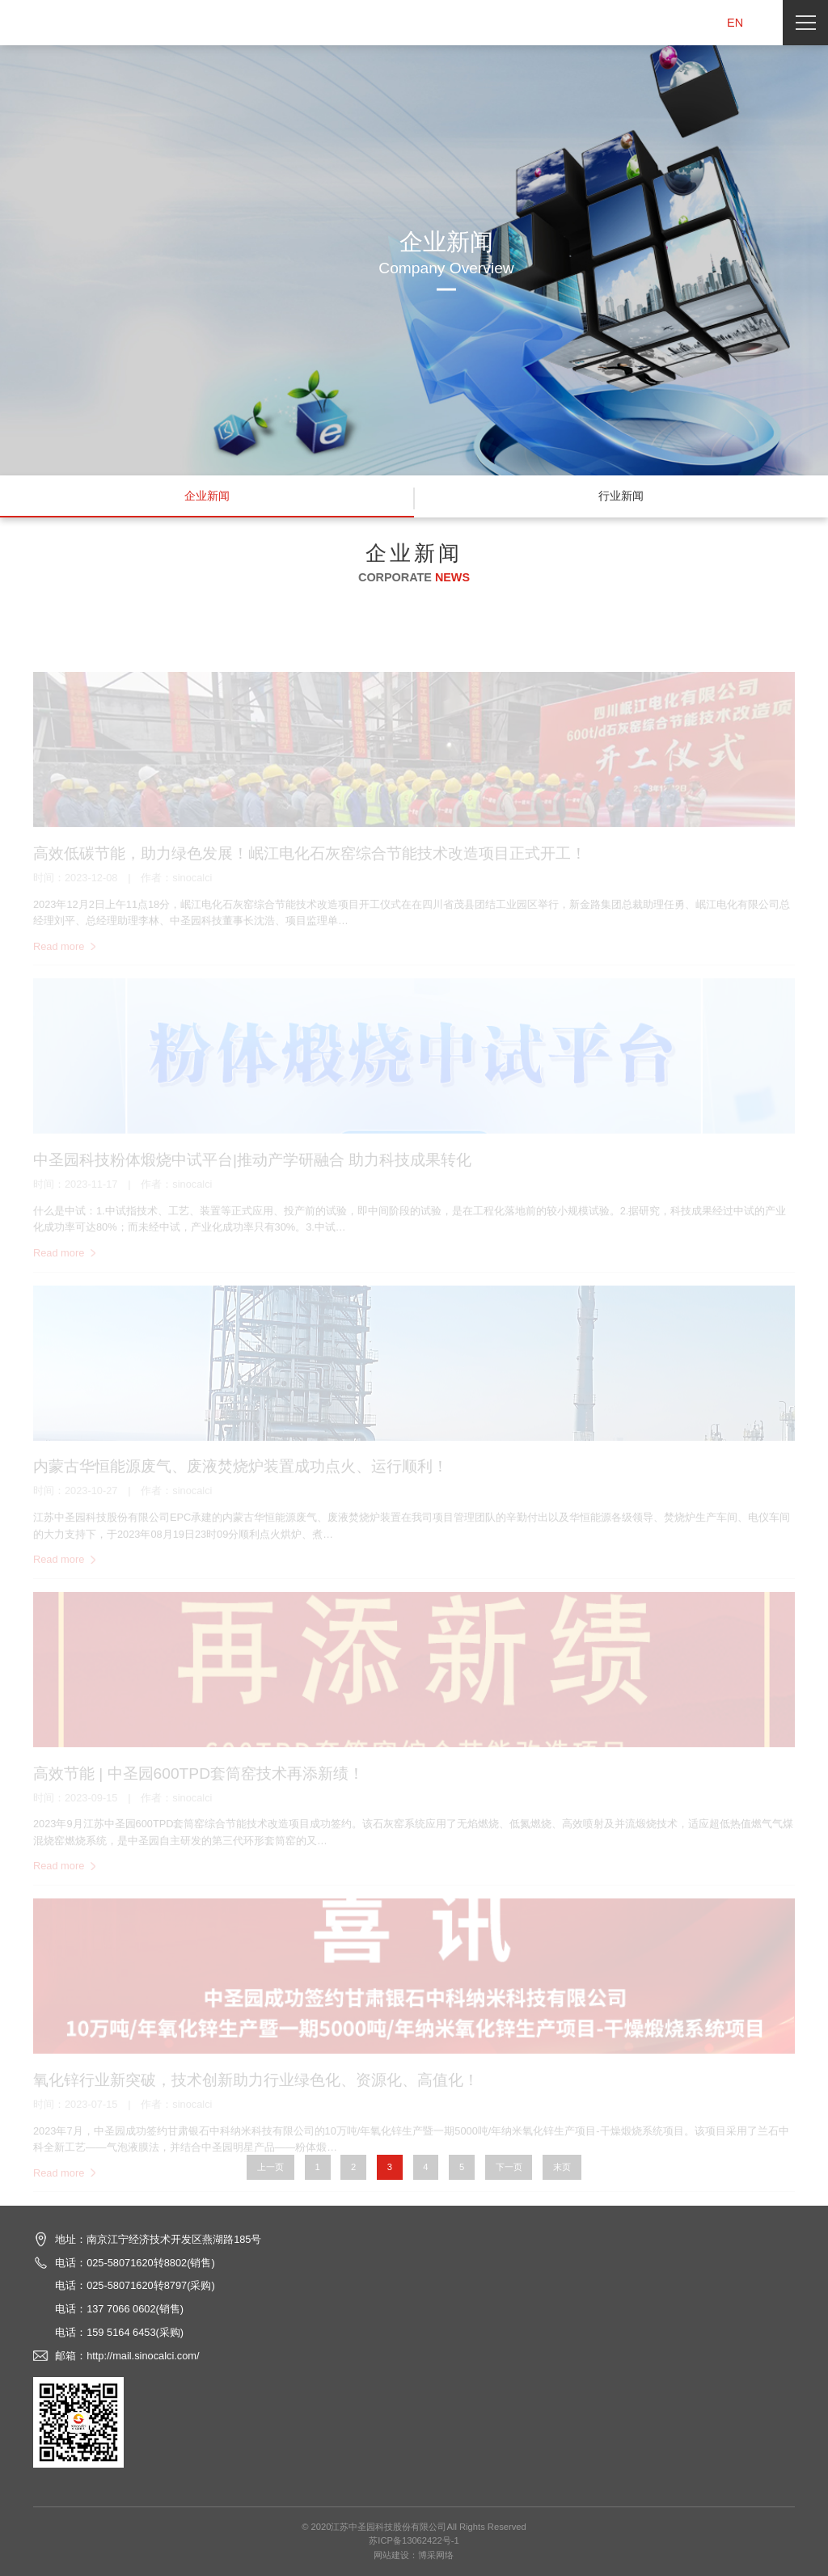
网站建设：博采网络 (414, 2555)
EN (735, 22)
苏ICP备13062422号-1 (413, 2540)
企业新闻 (207, 495)
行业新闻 (621, 495)
